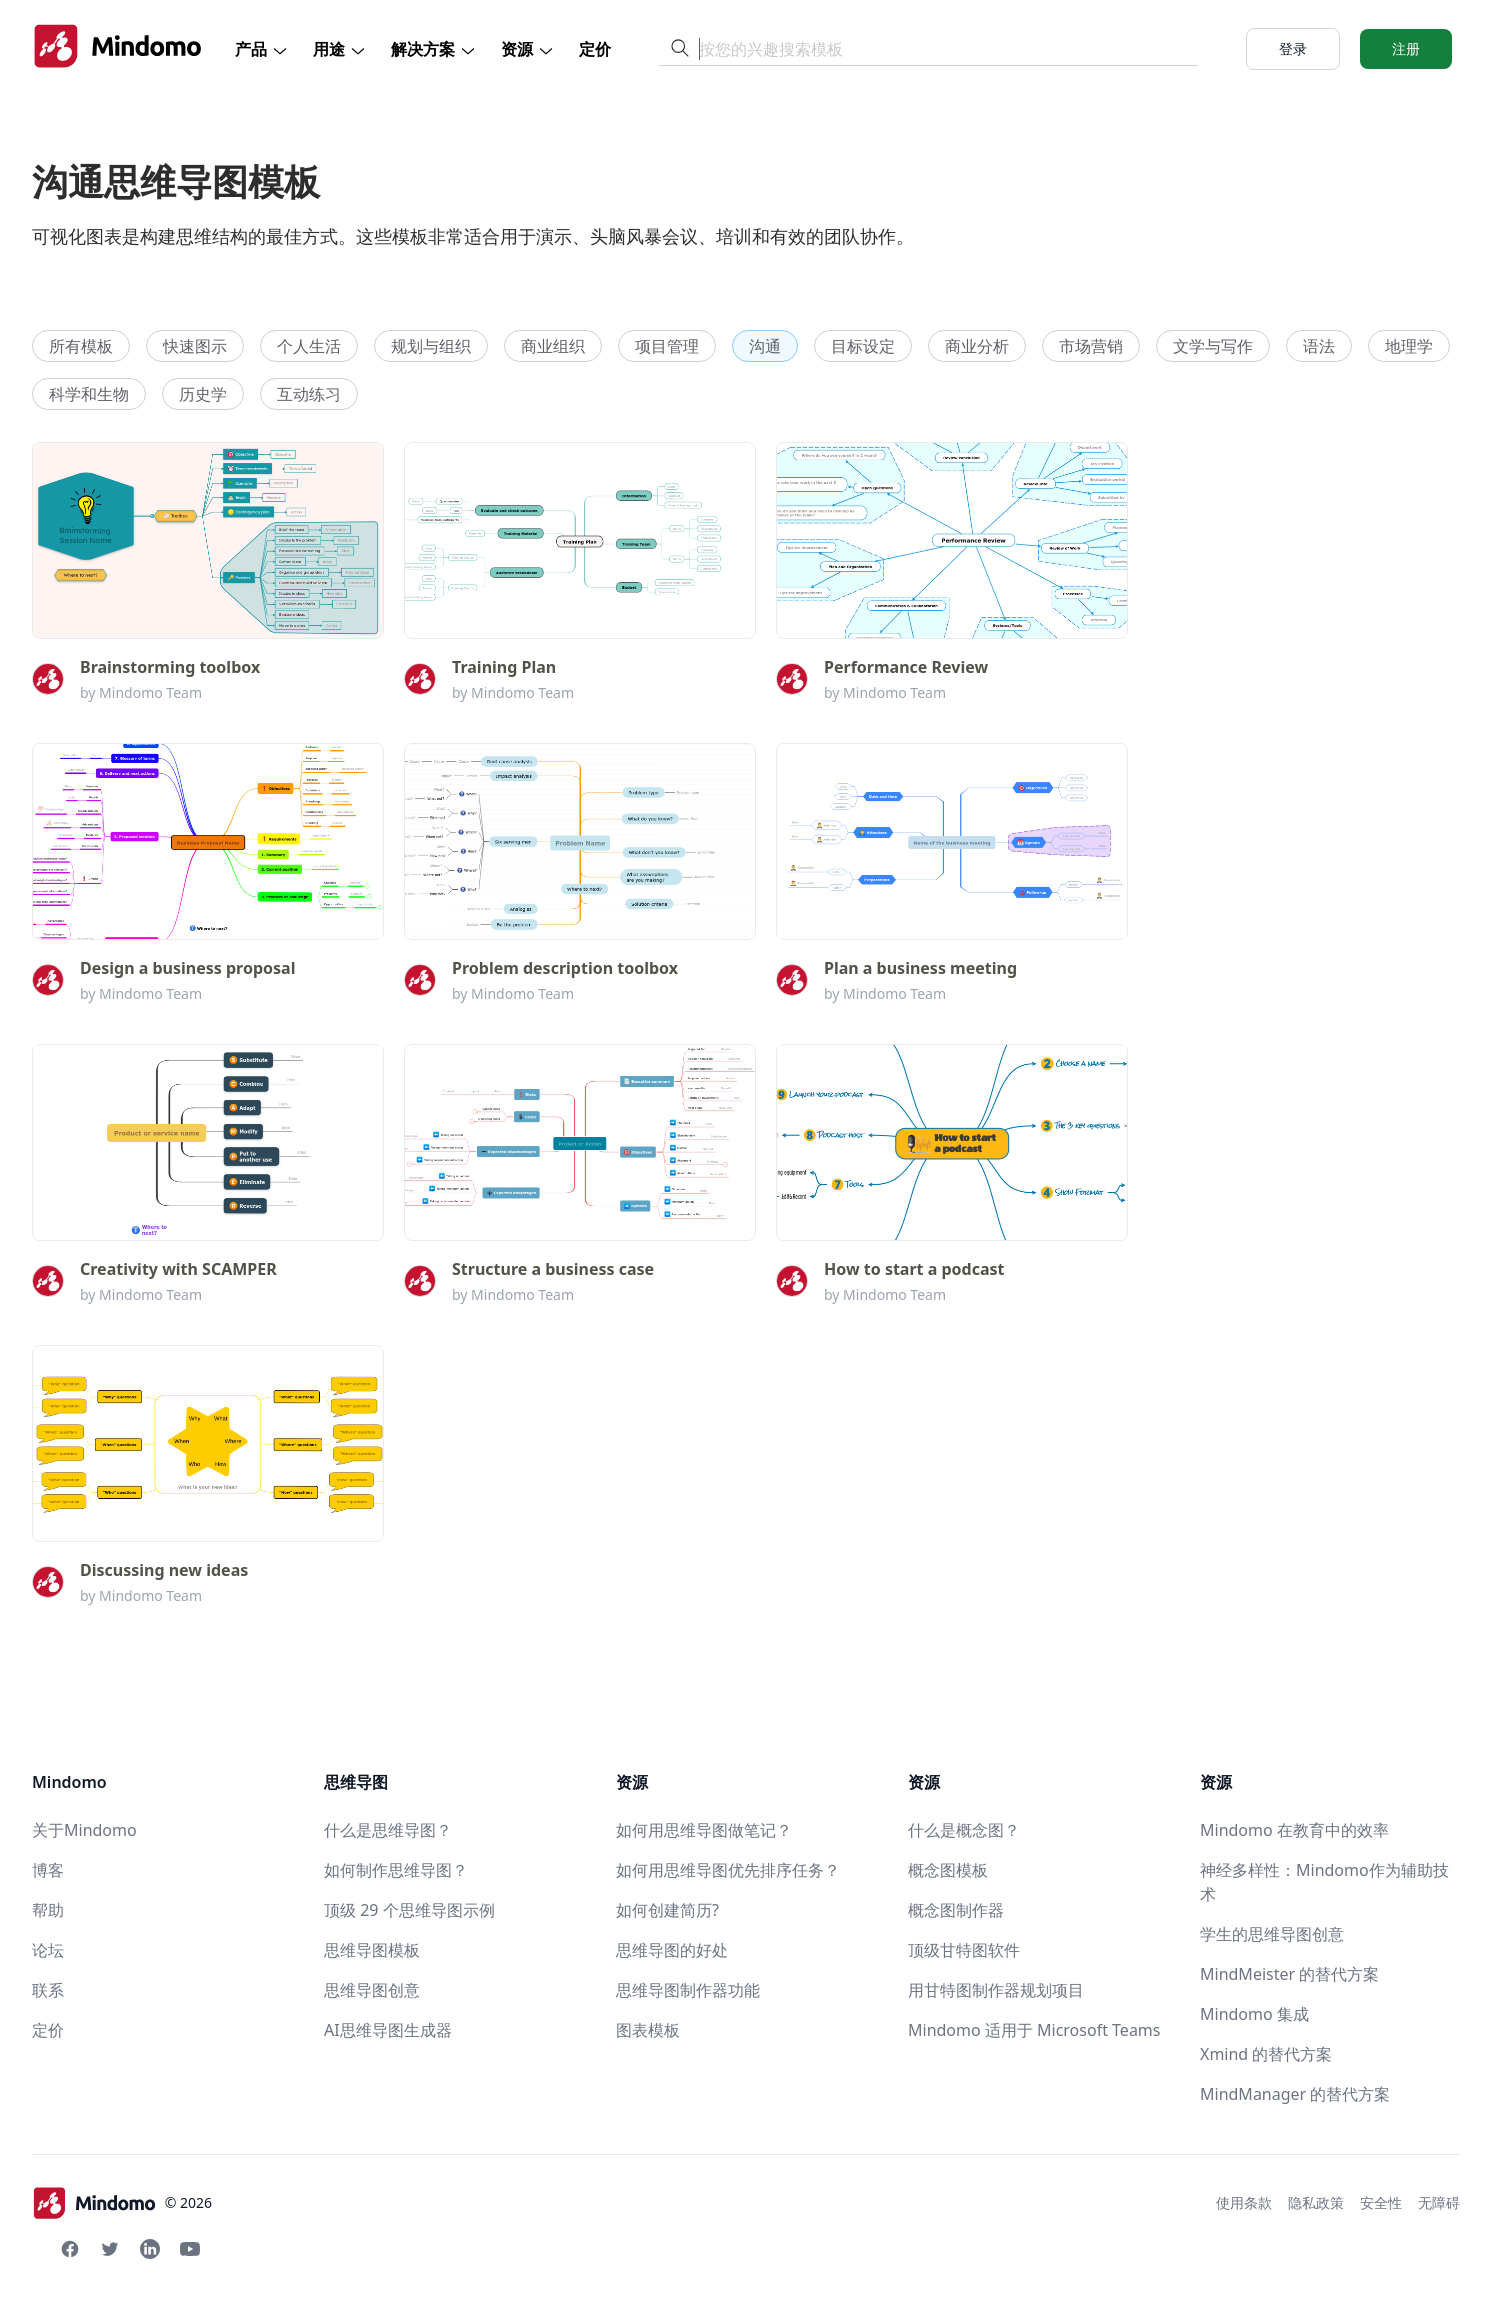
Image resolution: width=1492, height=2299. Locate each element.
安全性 (1381, 2202)
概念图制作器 (956, 1910)
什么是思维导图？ (388, 1830)
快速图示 (195, 346)
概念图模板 (948, 1870)
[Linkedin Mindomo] (150, 2249)
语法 (1319, 346)
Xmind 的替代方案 (1266, 2054)
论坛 (48, 1950)
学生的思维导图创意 (1272, 1934)
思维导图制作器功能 (688, 1990)
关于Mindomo (84, 1830)
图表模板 (648, 2030)
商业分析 (977, 346)
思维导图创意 (372, 1990)
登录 (1293, 48)
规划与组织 (431, 346)
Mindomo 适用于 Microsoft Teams (1034, 2030)
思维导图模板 (372, 1950)
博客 (48, 1870)
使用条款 (1244, 2202)
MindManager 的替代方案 (1295, 2094)
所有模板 (81, 346)
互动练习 (309, 394)
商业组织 (553, 346)
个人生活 (309, 346)
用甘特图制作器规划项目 (996, 1990)
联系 (48, 1990)
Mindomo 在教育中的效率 (1294, 1830)
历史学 (203, 394)
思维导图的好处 (672, 1950)
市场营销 (1091, 346)
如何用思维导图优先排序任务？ (728, 1870)
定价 (595, 49)
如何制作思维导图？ (396, 1870)
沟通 (765, 346)
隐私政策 (1316, 2202)
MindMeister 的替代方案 (1289, 1974)
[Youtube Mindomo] (190, 2249)
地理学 (1409, 346)
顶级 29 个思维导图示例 (409, 1910)
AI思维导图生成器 (388, 2030)
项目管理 (667, 346)
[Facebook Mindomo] (70, 2249)
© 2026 (122, 2203)
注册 (1406, 48)
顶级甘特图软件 (964, 1950)
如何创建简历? (667, 1910)
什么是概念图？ (964, 1830)
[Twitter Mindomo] (110, 2249)
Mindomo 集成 (1254, 2014)
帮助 (48, 1910)
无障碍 (1439, 2202)
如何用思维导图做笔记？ (704, 1830)
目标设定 (863, 346)
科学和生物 (89, 394)
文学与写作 (1213, 346)
